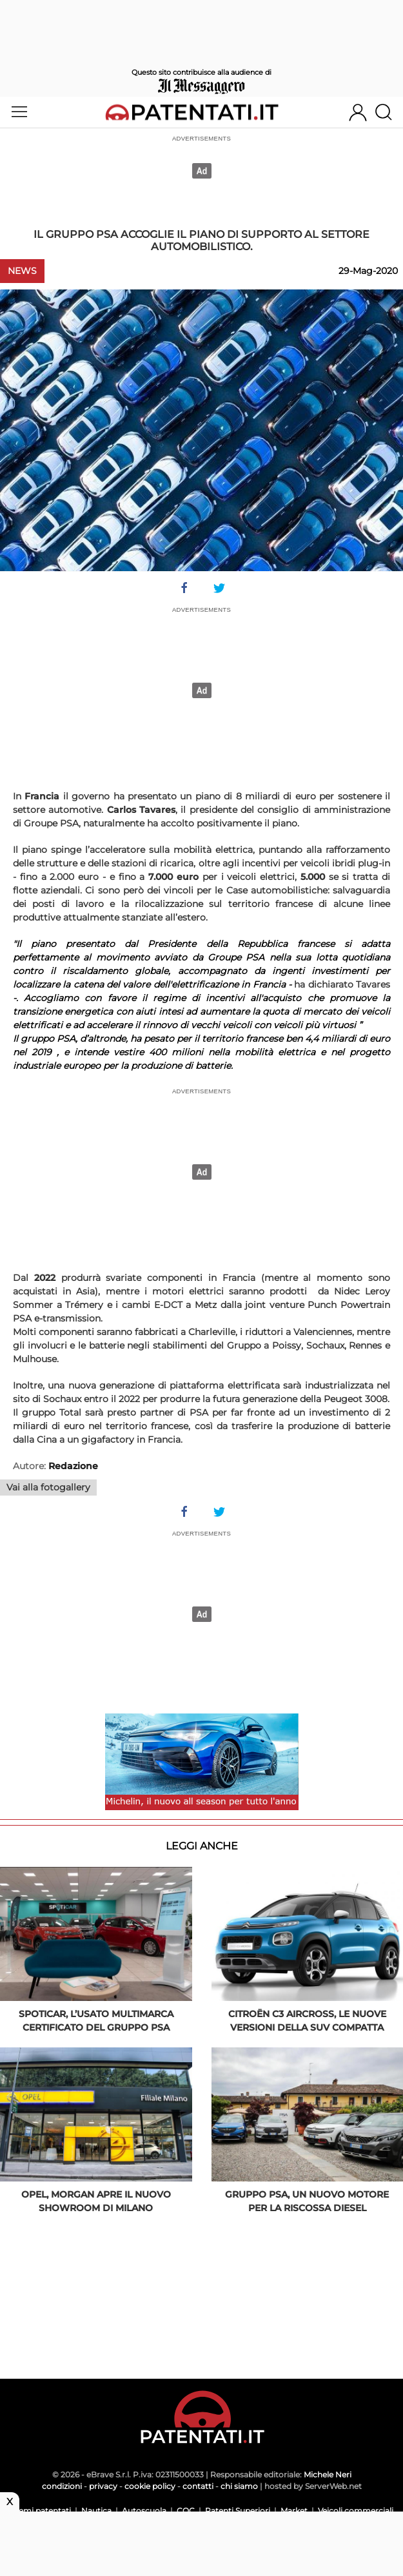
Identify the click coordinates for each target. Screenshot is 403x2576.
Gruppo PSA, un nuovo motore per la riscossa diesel (307, 2201)
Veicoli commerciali (355, 2510)
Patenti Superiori (237, 2510)
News (22, 271)
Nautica (96, 2510)
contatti (197, 2486)
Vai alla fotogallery (48, 1487)
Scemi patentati (40, 2510)
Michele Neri (327, 2474)
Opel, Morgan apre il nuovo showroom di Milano (96, 2201)
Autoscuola (144, 2510)
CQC (186, 2510)
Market (294, 2510)
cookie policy (149, 2486)
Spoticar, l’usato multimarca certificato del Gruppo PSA (96, 2020)
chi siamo (239, 2486)
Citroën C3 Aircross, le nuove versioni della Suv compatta (307, 2020)
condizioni (62, 2486)
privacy (103, 2486)
